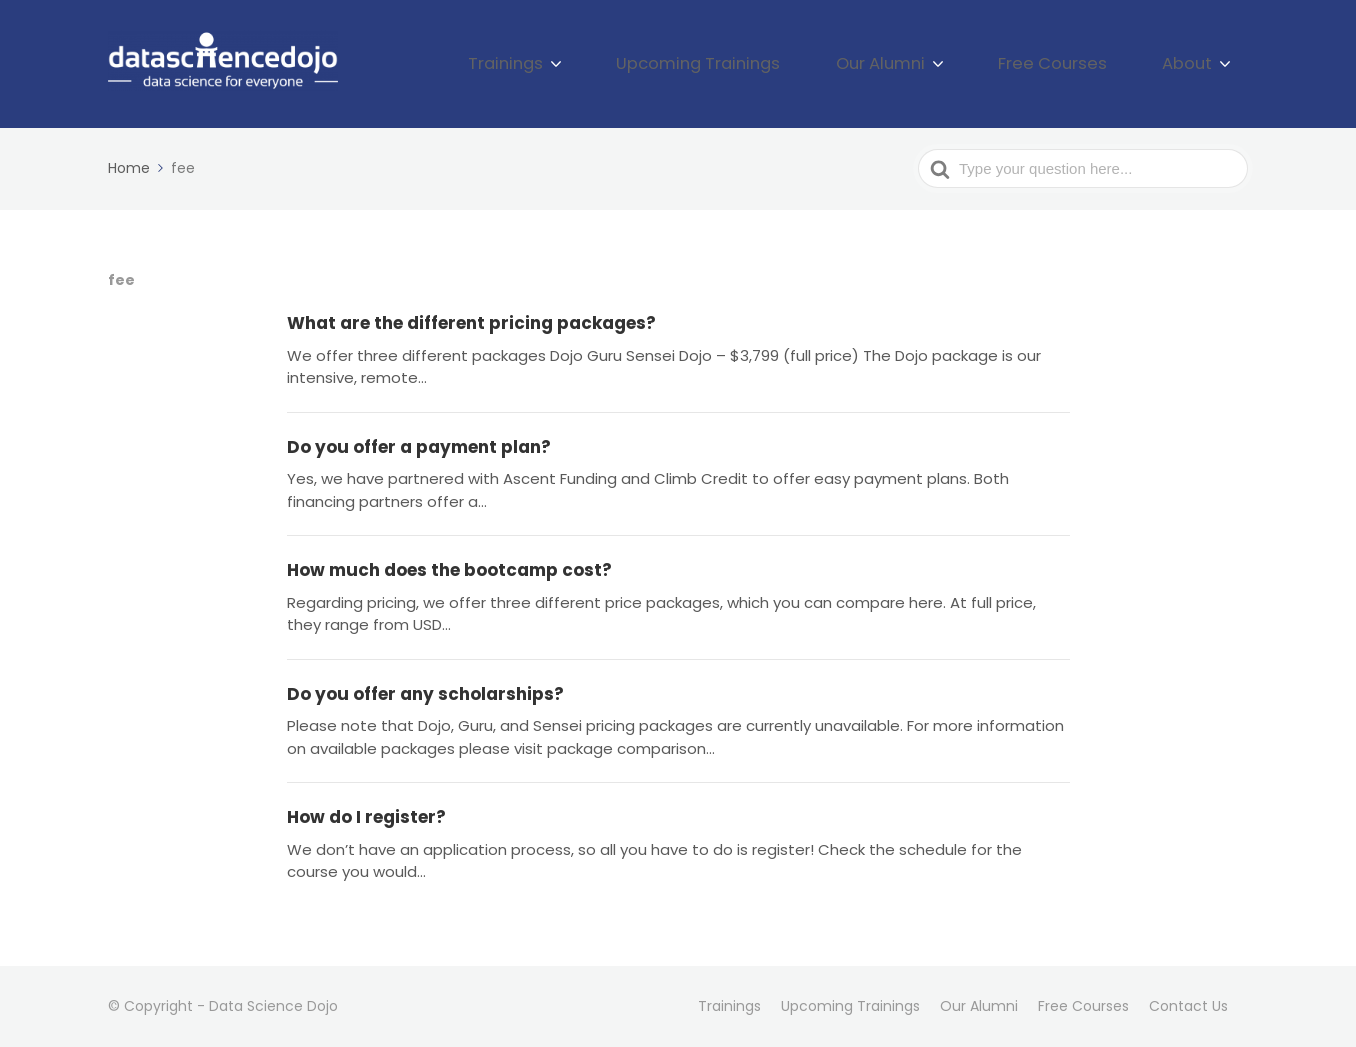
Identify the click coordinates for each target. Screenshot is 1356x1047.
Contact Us (1188, 1006)
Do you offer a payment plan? (419, 447)
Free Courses (1085, 63)
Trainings (622, 63)
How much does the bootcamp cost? (449, 570)
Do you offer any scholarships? (425, 694)
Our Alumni (938, 63)
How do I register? (366, 817)
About (1197, 63)
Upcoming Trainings (786, 63)
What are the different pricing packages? (471, 323)
